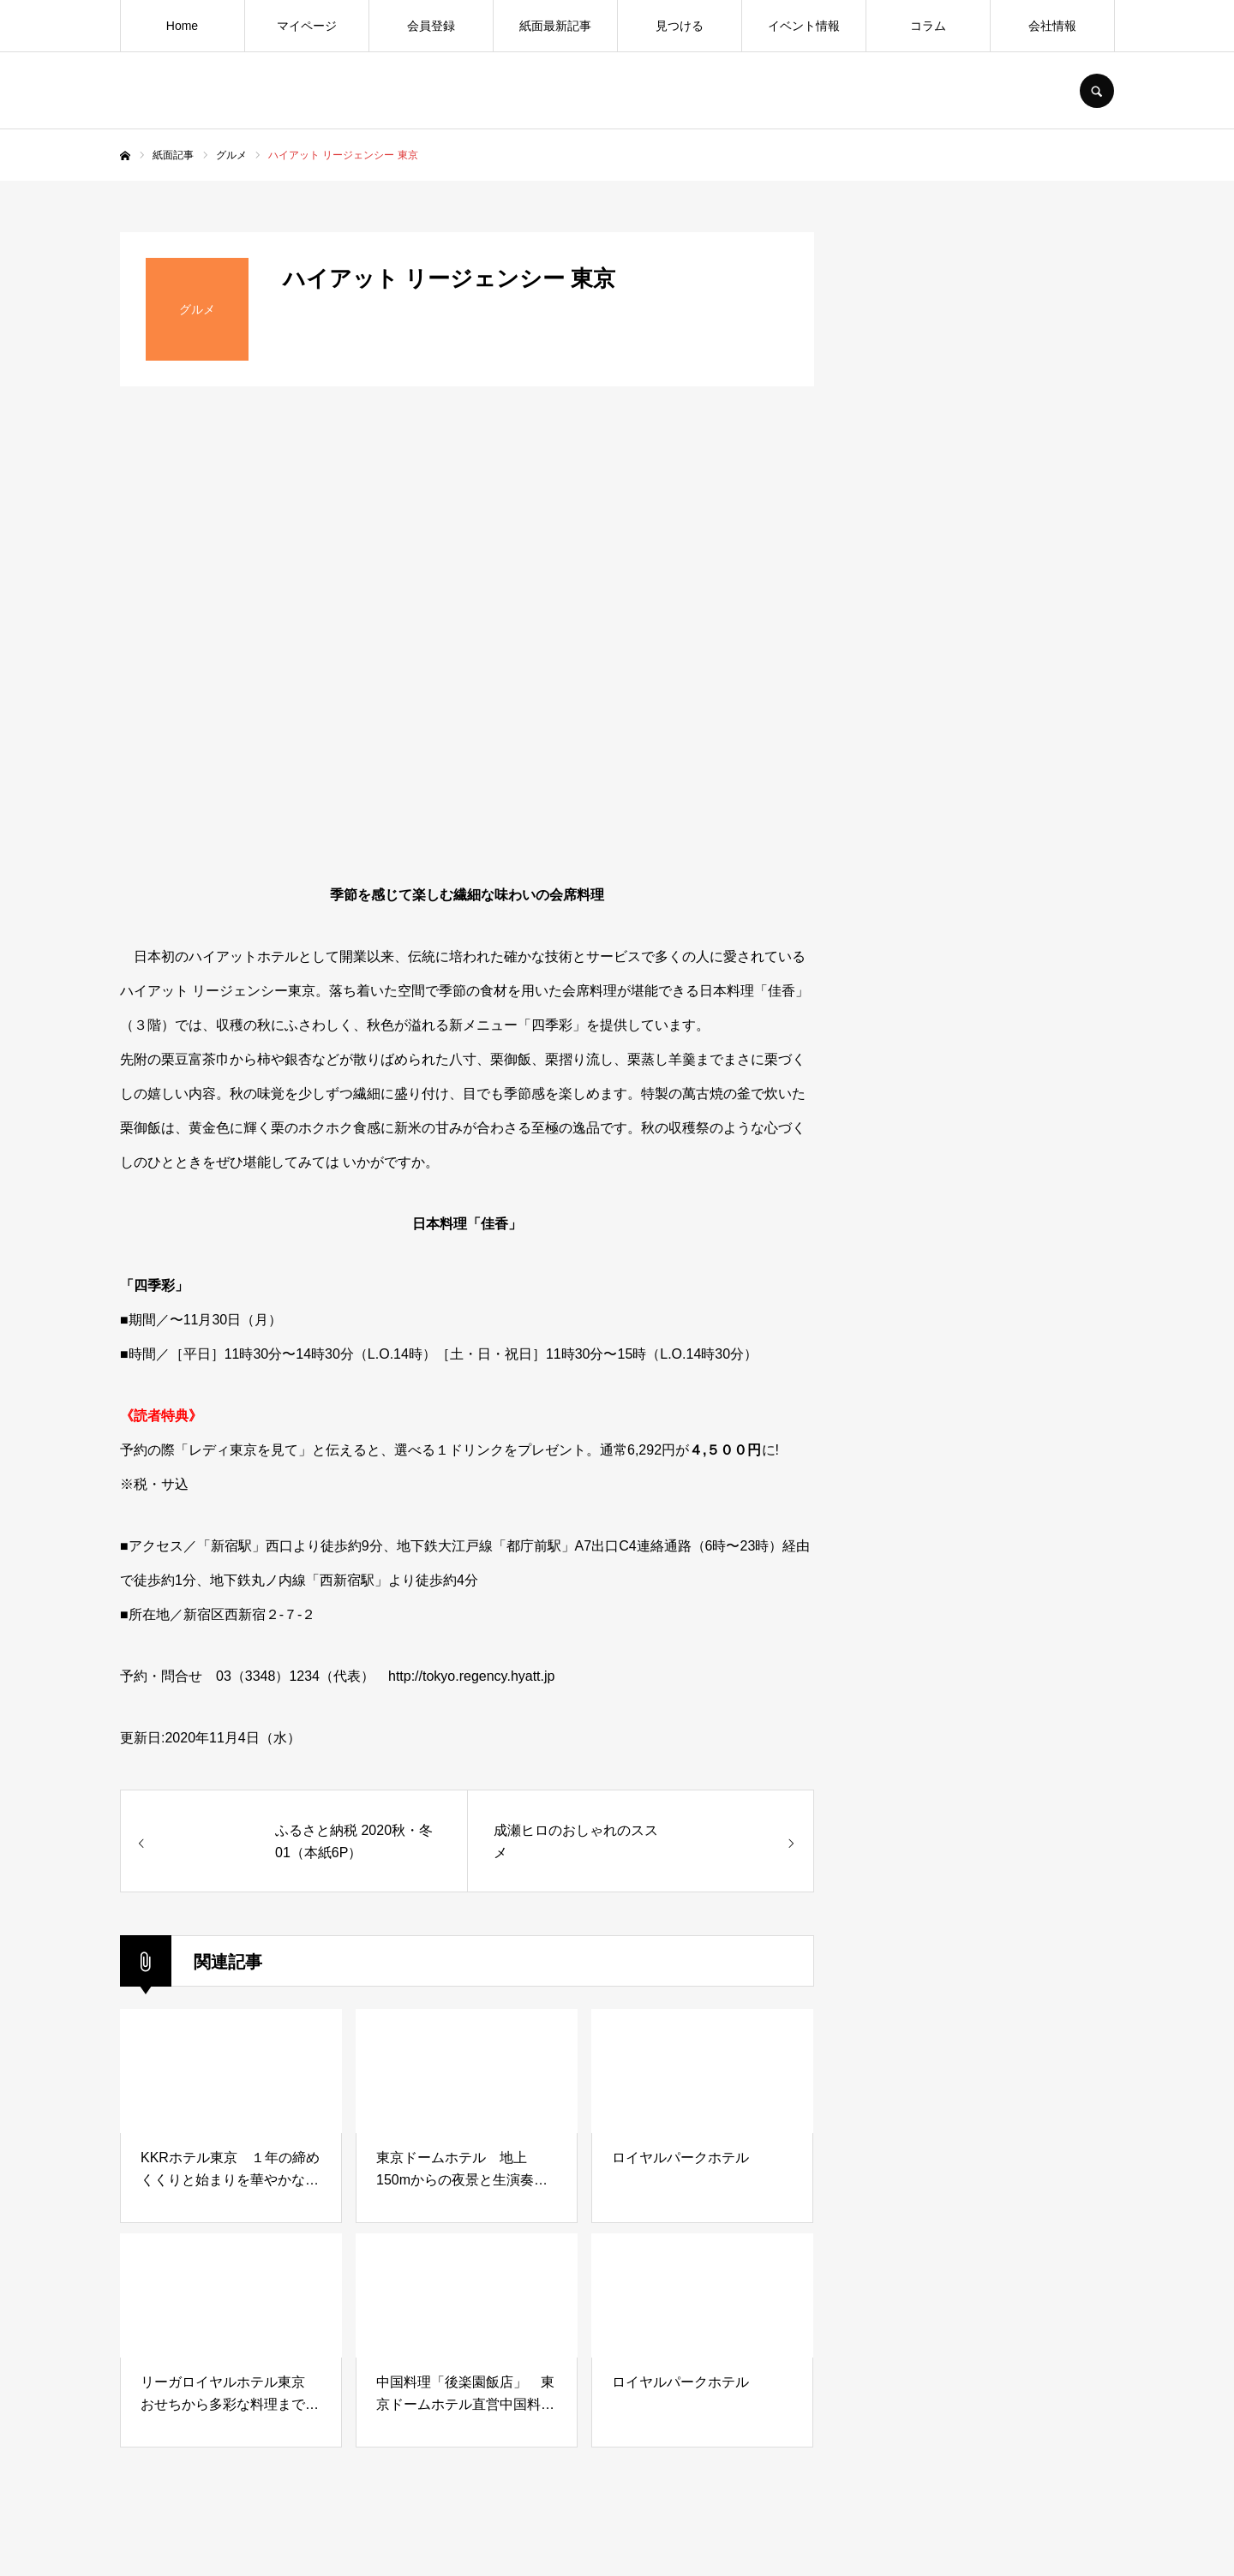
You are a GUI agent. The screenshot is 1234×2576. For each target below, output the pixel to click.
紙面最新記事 (555, 26)
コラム (928, 26)
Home (182, 26)
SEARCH (1097, 91)
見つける (680, 26)
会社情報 (1052, 26)
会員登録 (431, 26)
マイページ (307, 26)
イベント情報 (804, 26)
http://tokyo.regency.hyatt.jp (471, 1676)
